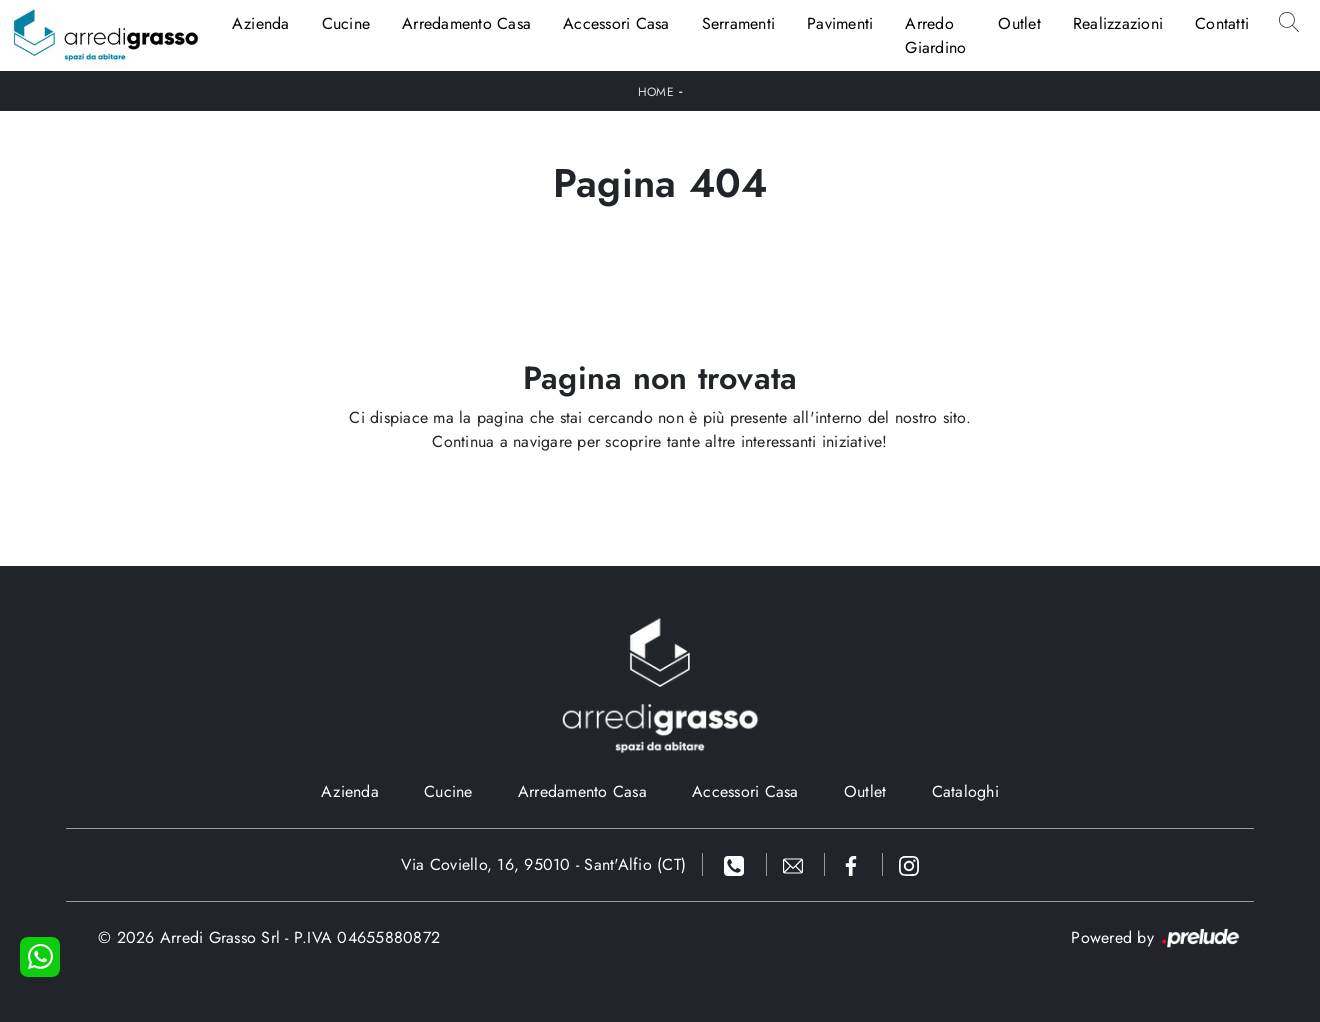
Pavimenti (840, 23)
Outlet (1019, 23)
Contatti (1222, 23)
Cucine (346, 23)
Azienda (261, 23)
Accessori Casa (616, 23)
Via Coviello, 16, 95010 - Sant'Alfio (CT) (543, 864)
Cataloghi (965, 791)
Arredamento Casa (466, 23)
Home (656, 92)
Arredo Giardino (935, 35)
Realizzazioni (1118, 23)
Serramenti (739, 23)
